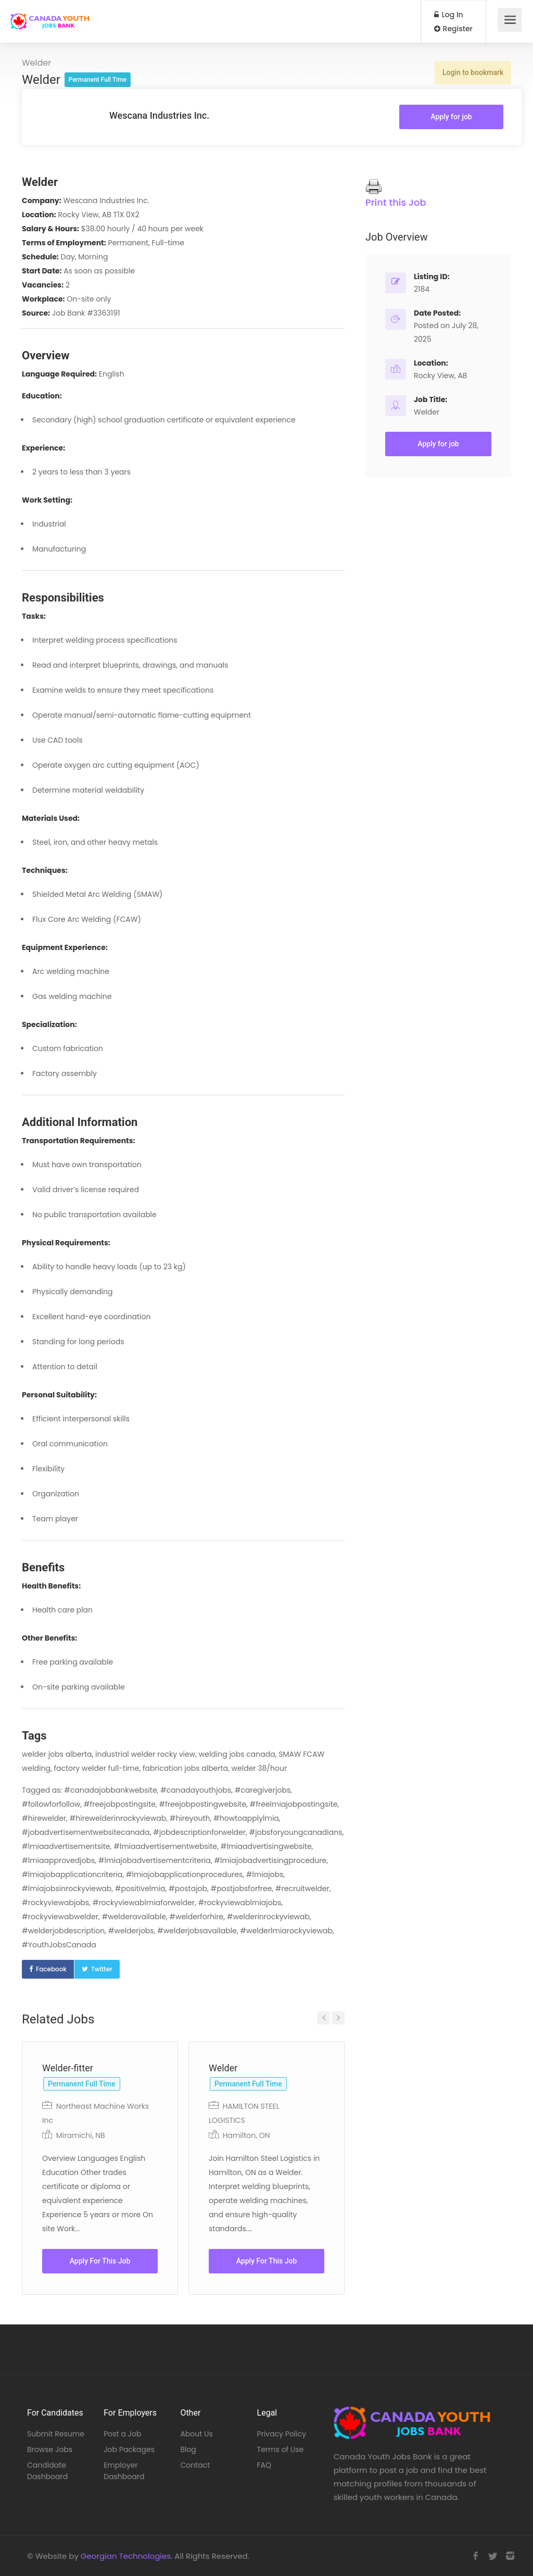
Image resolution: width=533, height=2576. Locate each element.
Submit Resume (55, 2434)
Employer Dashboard (124, 2471)
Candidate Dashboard (47, 2471)
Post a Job (122, 2434)
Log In (448, 14)
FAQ (264, 2465)
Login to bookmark (472, 72)
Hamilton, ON (246, 2135)
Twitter (101, 1969)
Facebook (51, 1969)
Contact (195, 2465)
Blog (188, 2449)
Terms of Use (280, 2449)
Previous (323, 2017)
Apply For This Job (100, 2261)
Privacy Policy (282, 2434)
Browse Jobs (49, 2449)
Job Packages (129, 2449)
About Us (196, 2434)
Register (453, 28)
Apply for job (451, 116)
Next (338, 2017)
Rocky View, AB (440, 375)
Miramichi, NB (80, 2135)
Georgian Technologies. (126, 2555)
